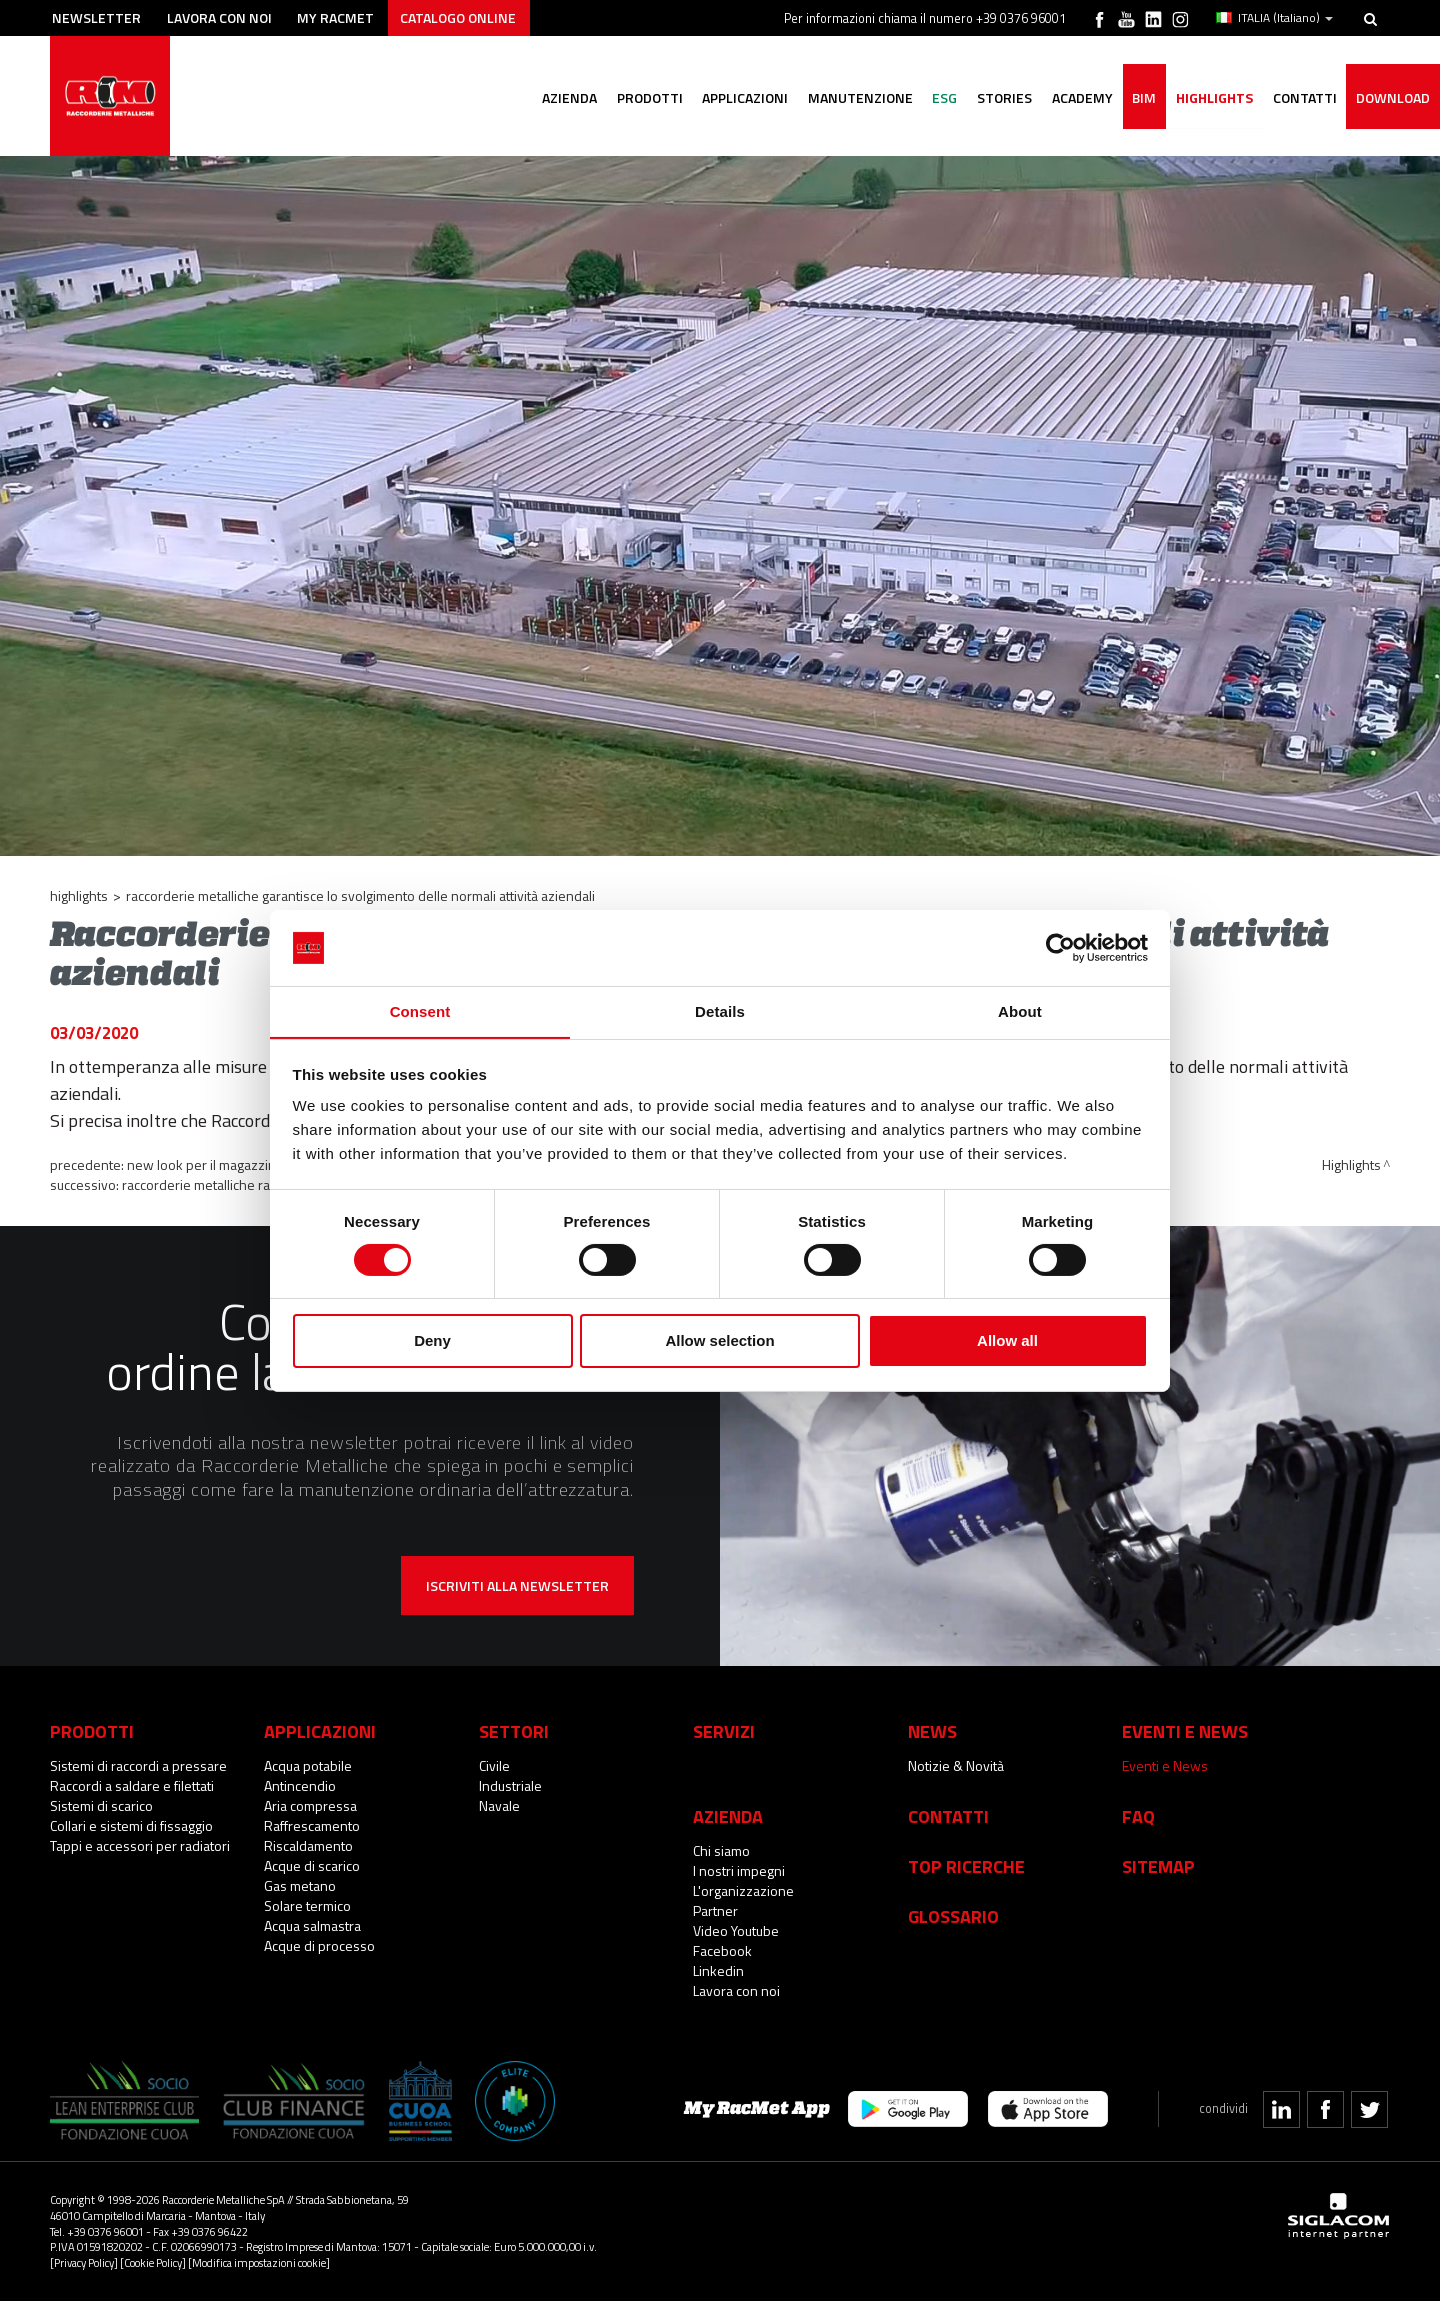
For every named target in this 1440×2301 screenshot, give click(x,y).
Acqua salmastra (312, 1925)
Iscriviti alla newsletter (517, 1585)
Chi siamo (721, 1850)
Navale (499, 1805)
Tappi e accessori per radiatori (140, 1845)
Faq (1138, 1816)
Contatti (948, 1816)
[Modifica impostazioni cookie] (259, 2262)
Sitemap (1158, 1866)
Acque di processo (319, 1945)
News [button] (932, 1731)
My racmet (336, 17)
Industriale (510, 1785)
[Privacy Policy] (84, 2262)
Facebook (722, 1950)
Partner (715, 1910)
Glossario (953, 1916)
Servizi (724, 1731)
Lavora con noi (219, 17)
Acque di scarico (312, 1865)
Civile (494, 1765)
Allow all (1007, 1341)
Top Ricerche (966, 1866)
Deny (432, 1341)
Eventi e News (1165, 1765)
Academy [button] (1080, 97)
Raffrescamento (312, 1825)
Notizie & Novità (956, 1765)
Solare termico (307, 1905)
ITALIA (1274, 18)
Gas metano (300, 1885)
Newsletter (96, 17)
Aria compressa (310, 1805)
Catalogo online (459, 17)
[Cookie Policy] (153, 2262)
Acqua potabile (308, 1765)
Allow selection (719, 1341)
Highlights (1213, 97)
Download (1393, 97)
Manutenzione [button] (857, 97)
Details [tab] (720, 1011)
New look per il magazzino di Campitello (244, 1164)
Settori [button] (514, 1731)
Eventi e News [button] (1185, 1731)
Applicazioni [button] (742, 97)
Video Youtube (736, 1930)
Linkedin (718, 1970)
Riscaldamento (308, 1845)
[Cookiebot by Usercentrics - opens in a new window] (1060, 947)
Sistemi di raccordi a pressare (138, 1765)
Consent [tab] (420, 1011)
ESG (942, 97)
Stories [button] (1002, 97)
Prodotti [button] (646, 97)
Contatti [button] (1304, 97)
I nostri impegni (739, 1870)
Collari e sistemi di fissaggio (131, 1825)
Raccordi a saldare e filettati (132, 1785)
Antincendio (300, 1785)
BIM (1143, 97)
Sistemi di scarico (101, 1805)
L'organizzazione (743, 1890)
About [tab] (1020, 1011)
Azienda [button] (565, 97)
